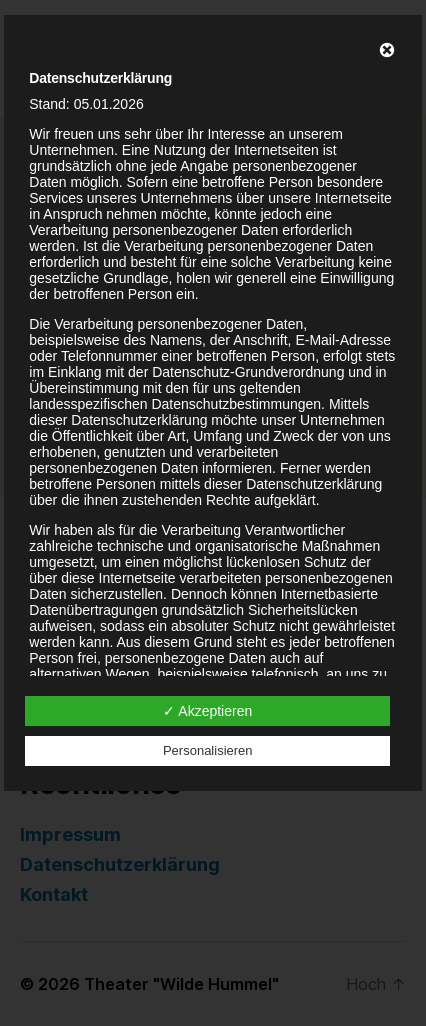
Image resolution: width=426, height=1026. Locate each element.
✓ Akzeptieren (207, 711)
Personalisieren (208, 750)
